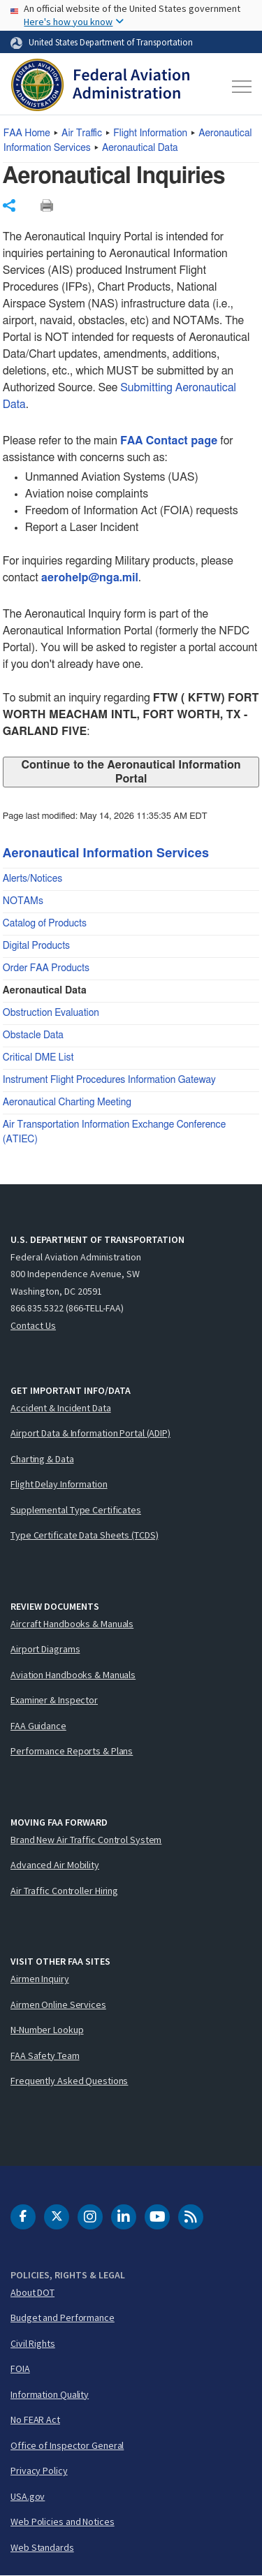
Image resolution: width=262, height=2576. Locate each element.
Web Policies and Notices (62, 2521)
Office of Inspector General (67, 2445)
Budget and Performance (62, 2317)
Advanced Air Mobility (54, 1864)
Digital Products (36, 946)
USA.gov (27, 2496)
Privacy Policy (39, 2470)
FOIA (20, 2368)
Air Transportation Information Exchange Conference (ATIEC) (114, 1132)
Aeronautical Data (140, 148)
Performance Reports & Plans (71, 1751)
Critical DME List (38, 1058)
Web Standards (42, 2547)
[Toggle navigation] (239, 86)
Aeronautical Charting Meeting (67, 1102)
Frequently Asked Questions (69, 2080)
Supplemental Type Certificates (75, 1510)
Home (26, 133)
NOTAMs (23, 901)
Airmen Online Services (58, 2004)
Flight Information (150, 133)
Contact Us (33, 1325)
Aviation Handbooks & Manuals (73, 1674)
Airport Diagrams (45, 1649)
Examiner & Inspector (54, 1700)
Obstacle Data (33, 1035)
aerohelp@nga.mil (89, 577)
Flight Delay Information (59, 1484)
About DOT (32, 2292)
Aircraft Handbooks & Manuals (71, 1623)
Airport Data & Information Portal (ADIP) (90, 1433)
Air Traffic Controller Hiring (64, 1890)
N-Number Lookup (47, 2029)
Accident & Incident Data (60, 1408)
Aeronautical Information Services (106, 853)
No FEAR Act (35, 2419)
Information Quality (49, 2394)
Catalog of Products (45, 924)
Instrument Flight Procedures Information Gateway (109, 1080)
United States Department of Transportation (111, 42)
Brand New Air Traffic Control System (85, 1839)
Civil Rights (32, 2343)
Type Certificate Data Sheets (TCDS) (84, 1535)
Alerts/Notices (32, 879)
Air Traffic (81, 133)
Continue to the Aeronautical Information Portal (130, 772)
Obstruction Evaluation (51, 1013)
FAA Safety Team (45, 2055)
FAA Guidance (38, 1725)
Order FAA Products (46, 968)
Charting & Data (42, 1459)
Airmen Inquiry (39, 1978)
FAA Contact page (168, 440)
